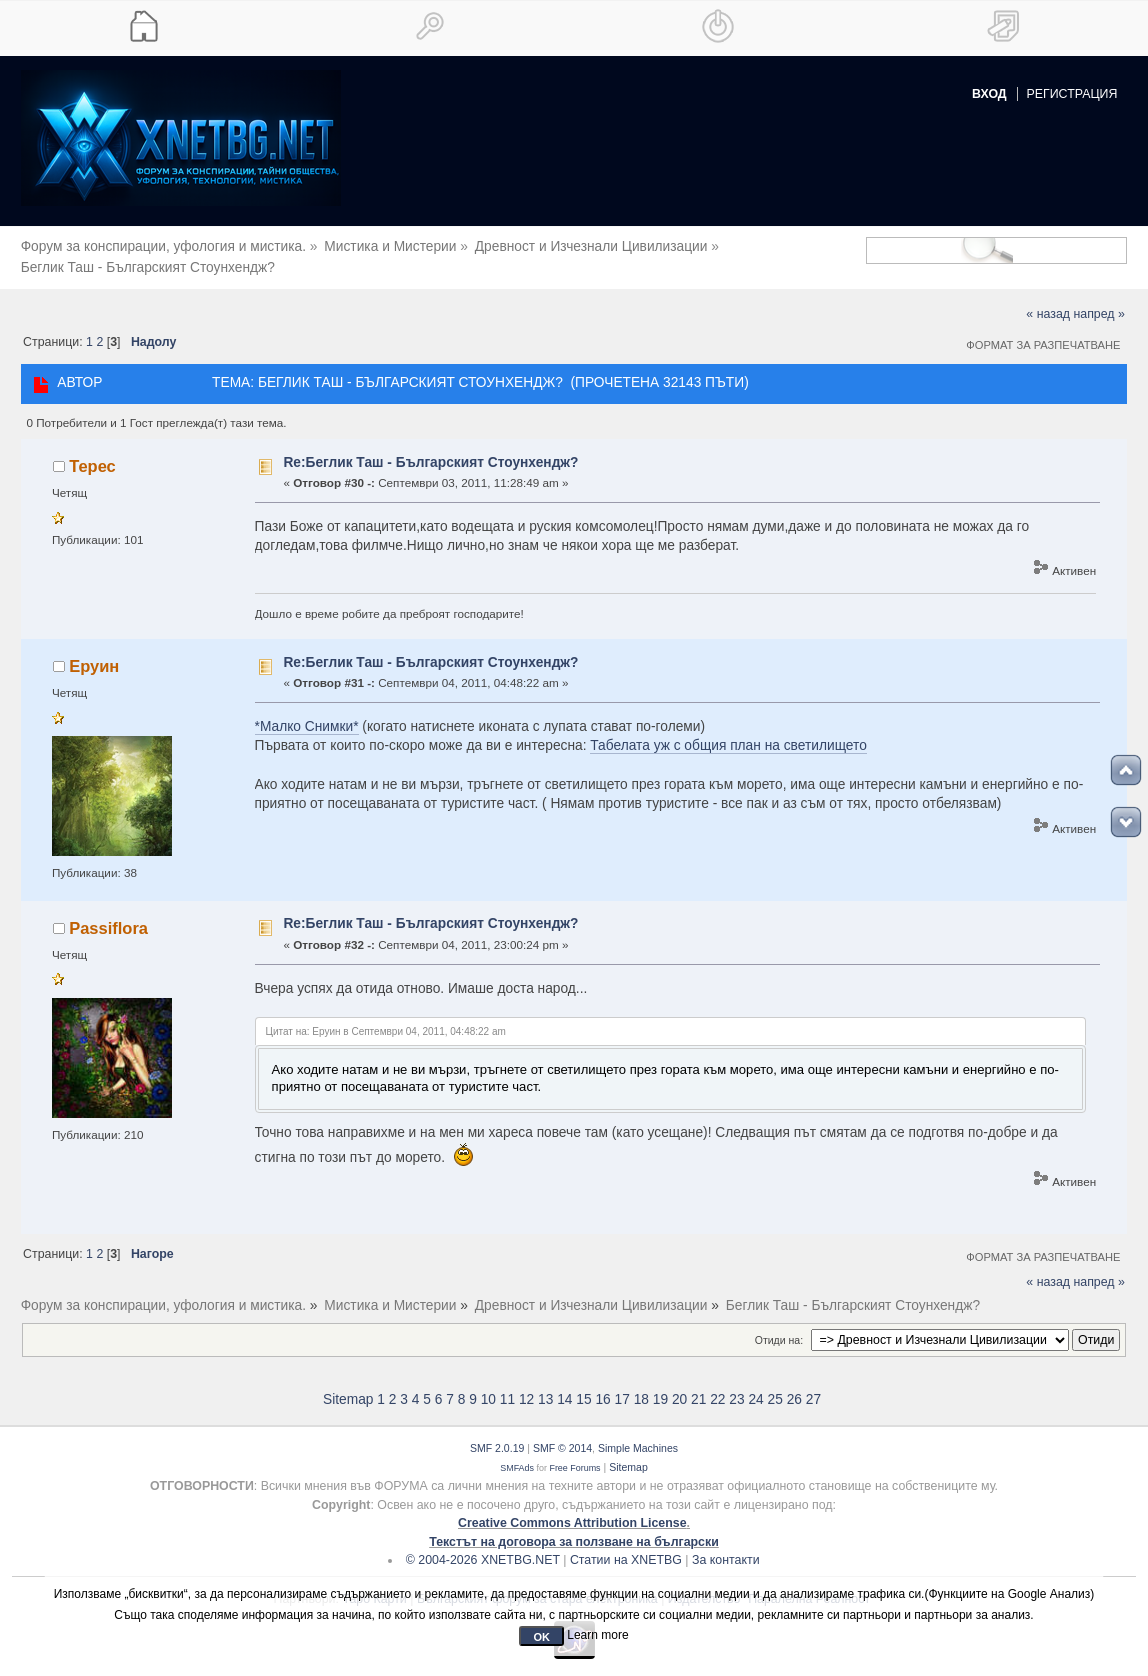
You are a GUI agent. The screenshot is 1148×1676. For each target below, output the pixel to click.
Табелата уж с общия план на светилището (728, 731)
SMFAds (517, 1453)
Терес (92, 452)
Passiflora (108, 913)
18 (641, 1385)
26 (794, 1385)
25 (775, 1385)
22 (717, 1385)
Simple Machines (638, 1434)
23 (736, 1385)
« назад (1048, 300)
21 (698, 1385)
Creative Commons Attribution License (572, 1509)
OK (541, 1637)
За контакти (726, 1546)
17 (622, 1385)
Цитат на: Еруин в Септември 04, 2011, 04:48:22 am (386, 1017)
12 (526, 1385)
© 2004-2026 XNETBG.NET (483, 1546)
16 (602, 1385)
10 (488, 1385)
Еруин (94, 652)
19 (660, 1385)
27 (813, 1385)
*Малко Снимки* (307, 712)
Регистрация (1072, 94)
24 (755, 1385)
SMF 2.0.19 (497, 1434)
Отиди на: (779, 1325)
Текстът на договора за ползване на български (574, 1527)
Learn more (597, 1635)
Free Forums (574, 1453)
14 (564, 1385)
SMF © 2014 (562, 1434)
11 (507, 1385)
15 (583, 1385)
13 (545, 1385)
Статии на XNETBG (626, 1546)
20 (679, 1385)
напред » (1098, 300)
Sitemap (348, 1385)
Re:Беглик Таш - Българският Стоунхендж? (430, 447)
